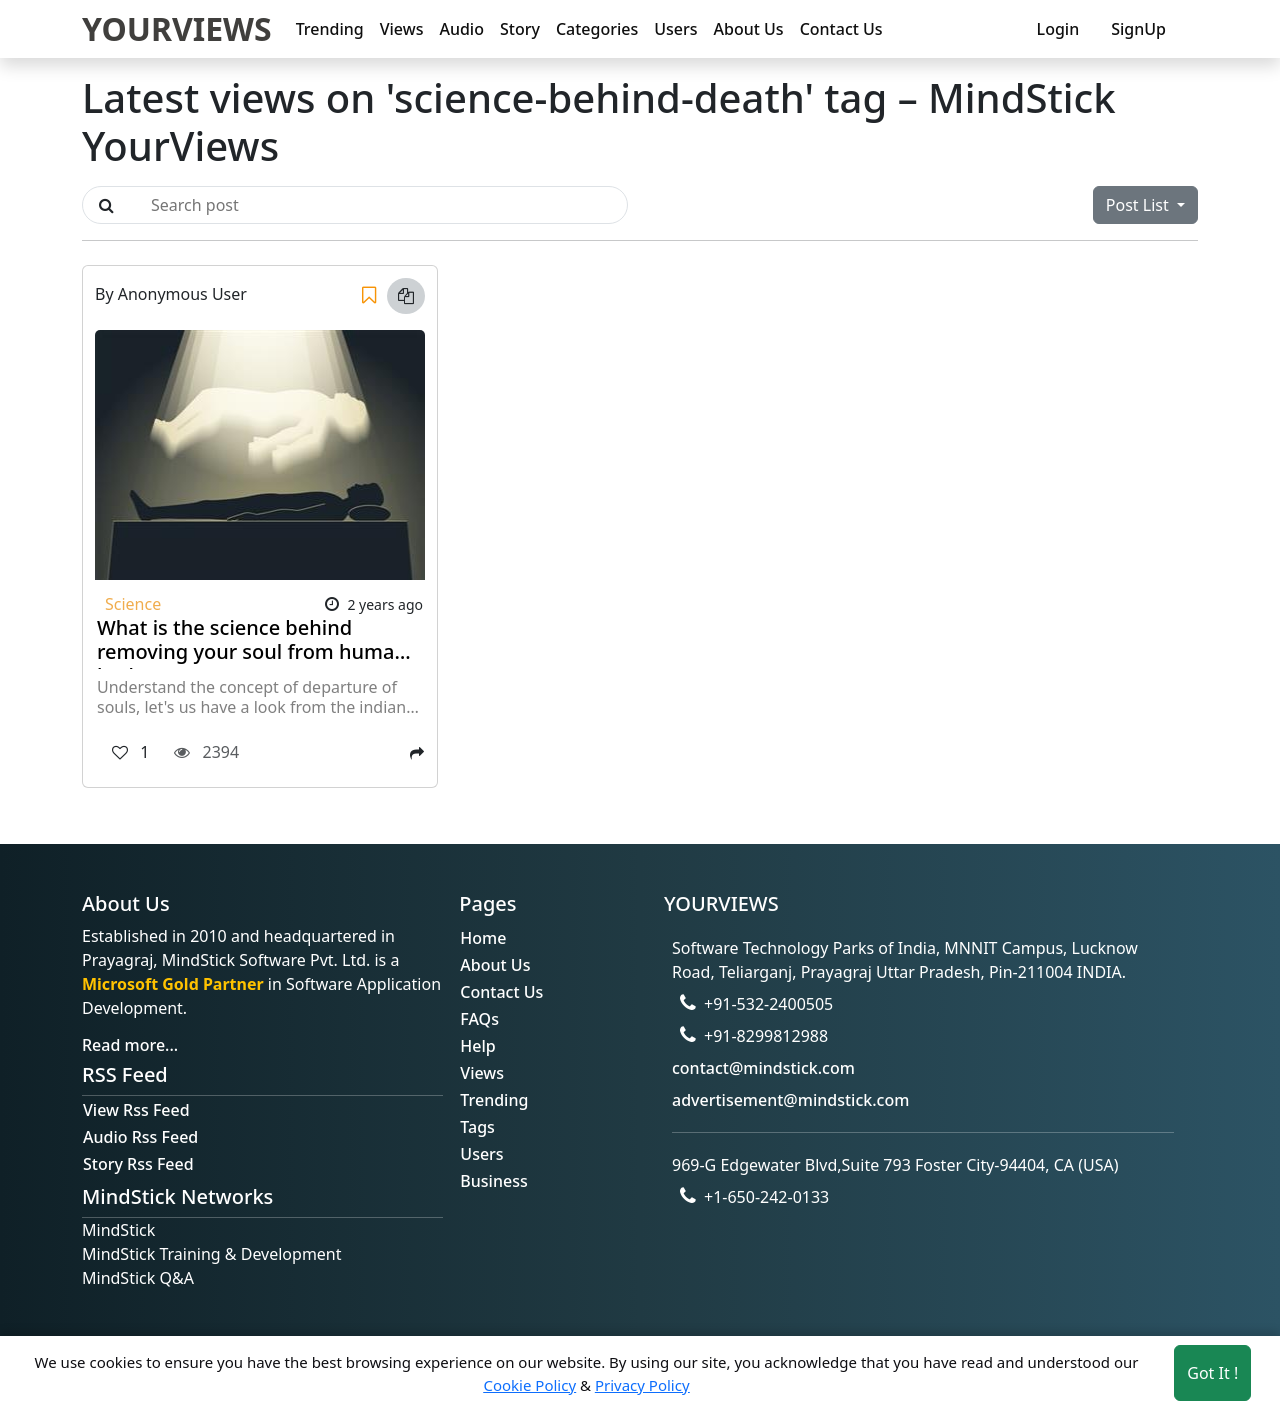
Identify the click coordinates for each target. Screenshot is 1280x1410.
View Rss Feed (136, 1110)
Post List (1139, 205)
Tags (477, 1127)
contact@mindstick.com (763, 1068)
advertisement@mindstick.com (790, 1100)
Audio (461, 29)
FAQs (479, 1019)
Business (493, 1181)
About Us (749, 29)
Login (1058, 29)
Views (402, 29)
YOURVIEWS (177, 28)
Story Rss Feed (138, 1164)
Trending (330, 29)
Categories (597, 29)
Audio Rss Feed (140, 1137)
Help (477, 1046)
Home (483, 938)
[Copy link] (406, 296)
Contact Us (841, 29)
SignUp (1138, 29)
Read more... (130, 1045)
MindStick (118, 1230)
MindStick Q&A (138, 1278)
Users (675, 29)
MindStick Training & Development (212, 1254)
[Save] (369, 296)
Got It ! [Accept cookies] (1212, 1373)
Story (520, 29)
